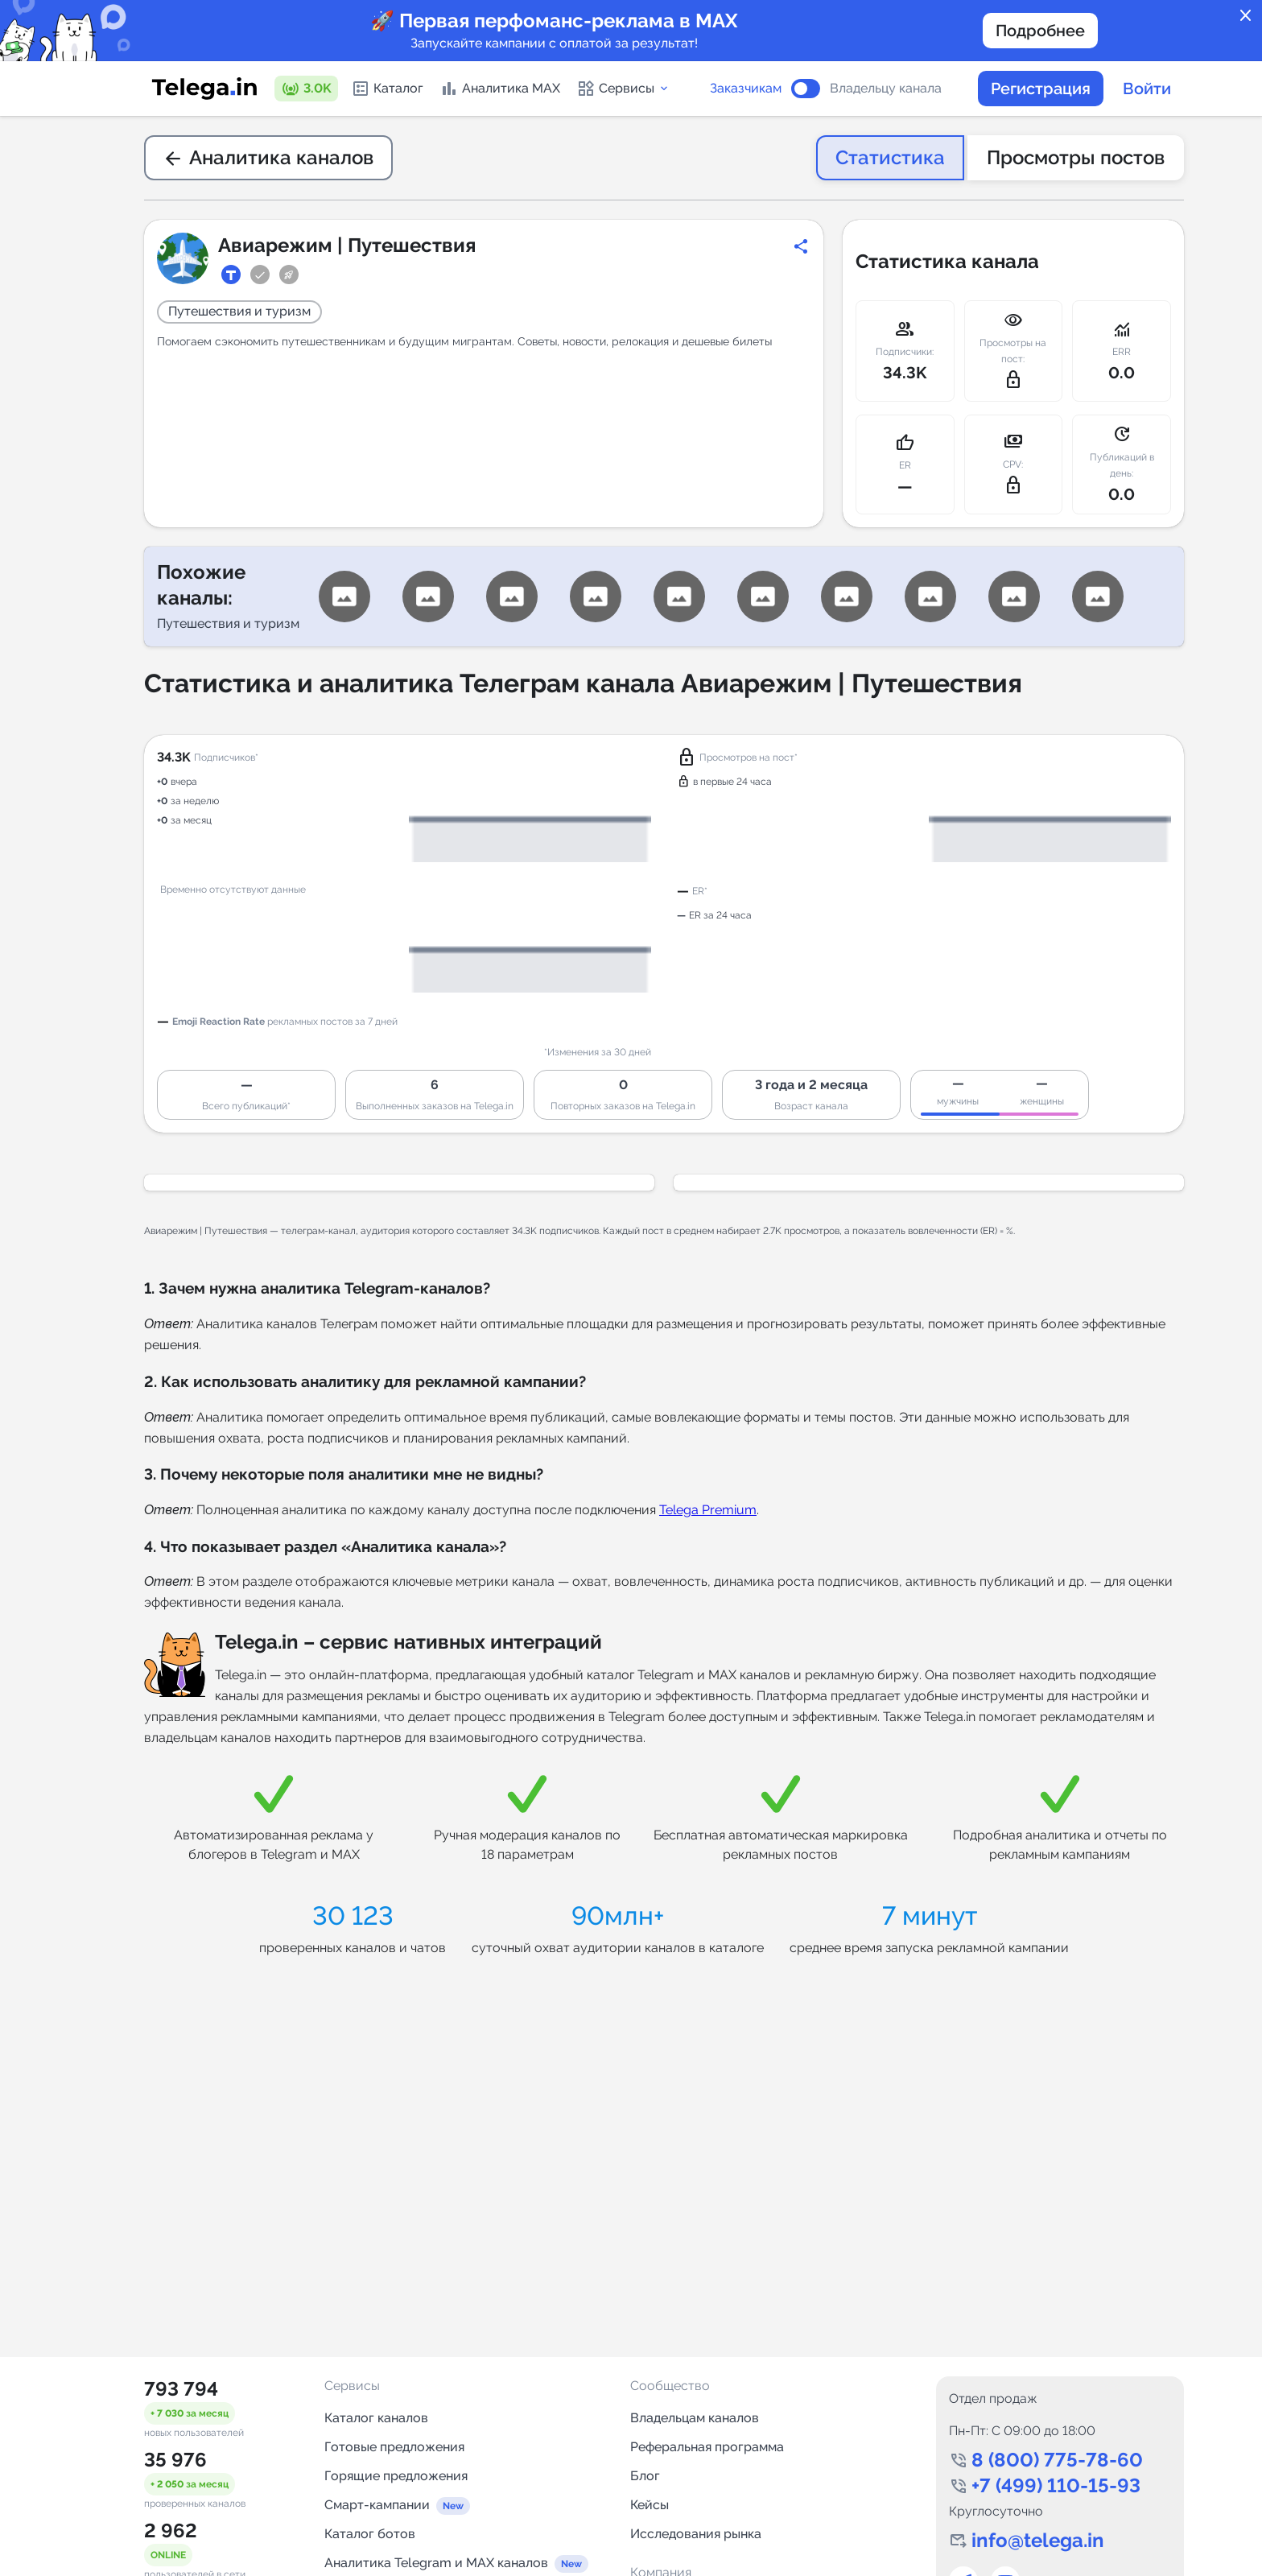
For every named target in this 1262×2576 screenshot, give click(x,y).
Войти (1147, 88)
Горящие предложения (396, 2475)
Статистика (890, 157)
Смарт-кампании (377, 2504)
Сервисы (623, 88)
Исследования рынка (695, 2533)
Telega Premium (708, 1509)
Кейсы (649, 2504)
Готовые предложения (394, 2446)
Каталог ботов (369, 2533)
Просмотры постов (1076, 157)
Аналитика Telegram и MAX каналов (436, 2562)
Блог (645, 2475)
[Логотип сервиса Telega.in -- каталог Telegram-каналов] (204, 88)
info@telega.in (1037, 2540)
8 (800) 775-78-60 (1057, 2459)
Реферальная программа (707, 2446)
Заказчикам (746, 88)
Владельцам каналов (694, 2417)
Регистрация (1041, 88)
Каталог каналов (376, 2417)
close (1246, 16)
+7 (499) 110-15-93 (1055, 2485)
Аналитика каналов (268, 157)
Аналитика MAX (499, 88)
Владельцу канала (886, 88)
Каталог (387, 88)
